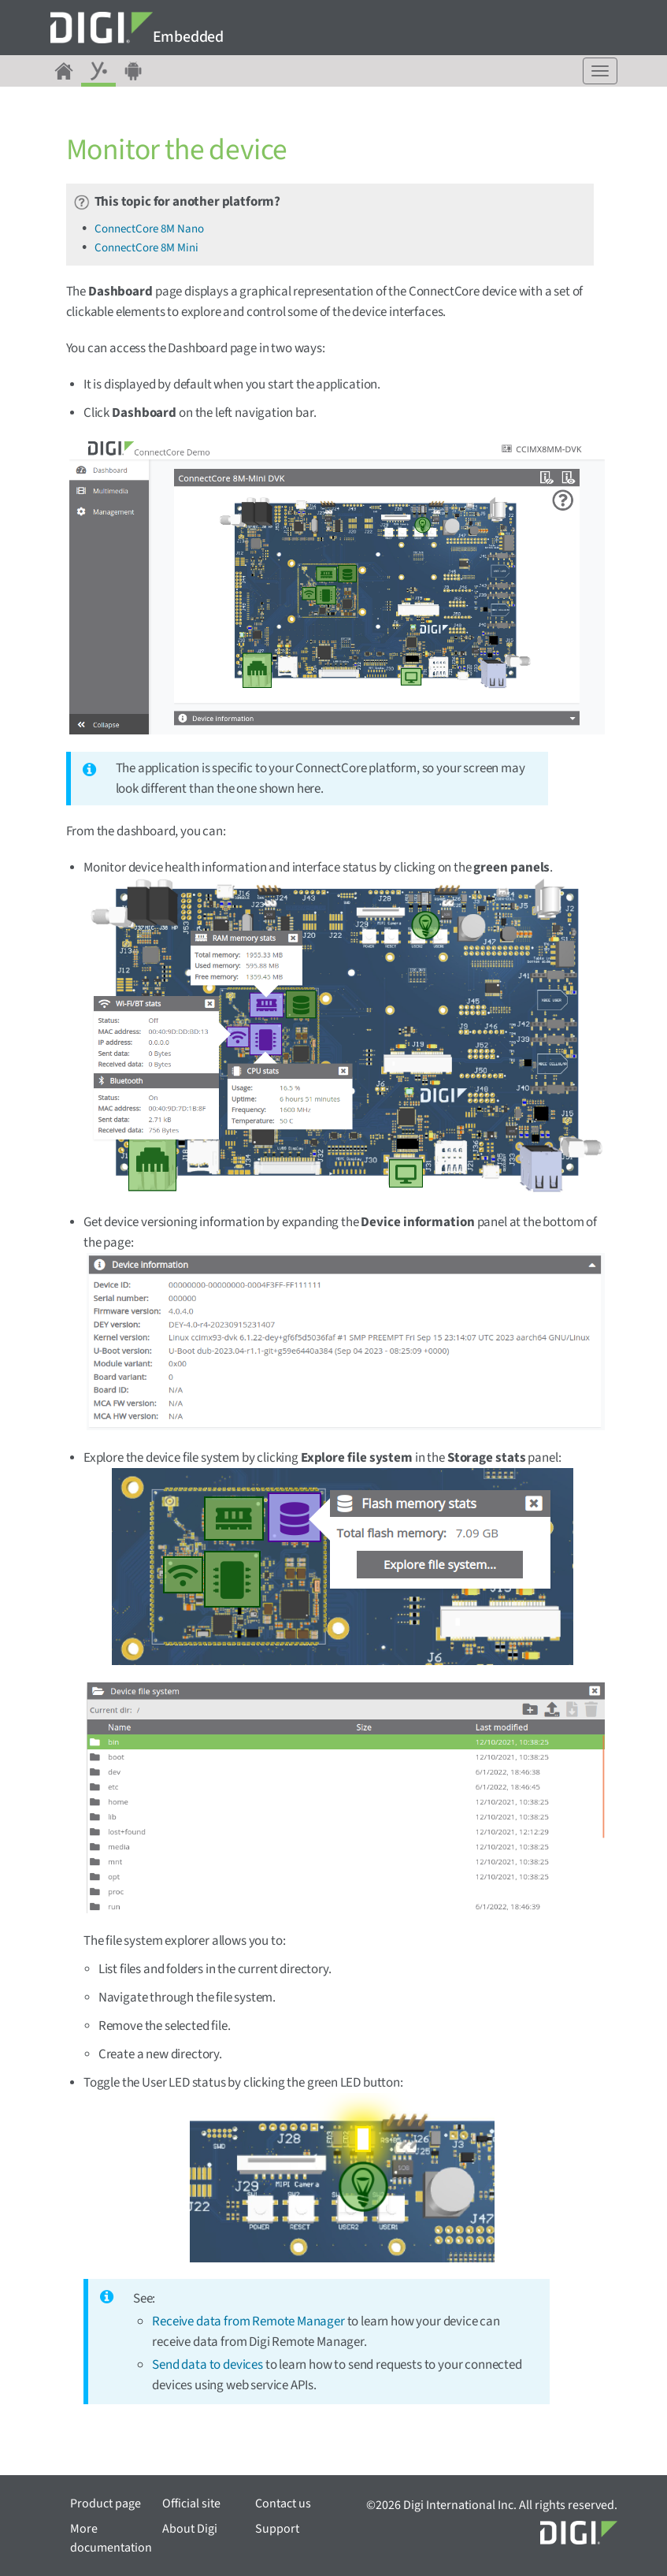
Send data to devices (207, 2364)
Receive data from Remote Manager (248, 2321)
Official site (191, 2503)
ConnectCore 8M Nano (149, 229)
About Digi (189, 2528)
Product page (105, 2503)
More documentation (111, 2538)
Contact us (283, 2503)
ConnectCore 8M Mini (146, 248)
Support (277, 2528)
